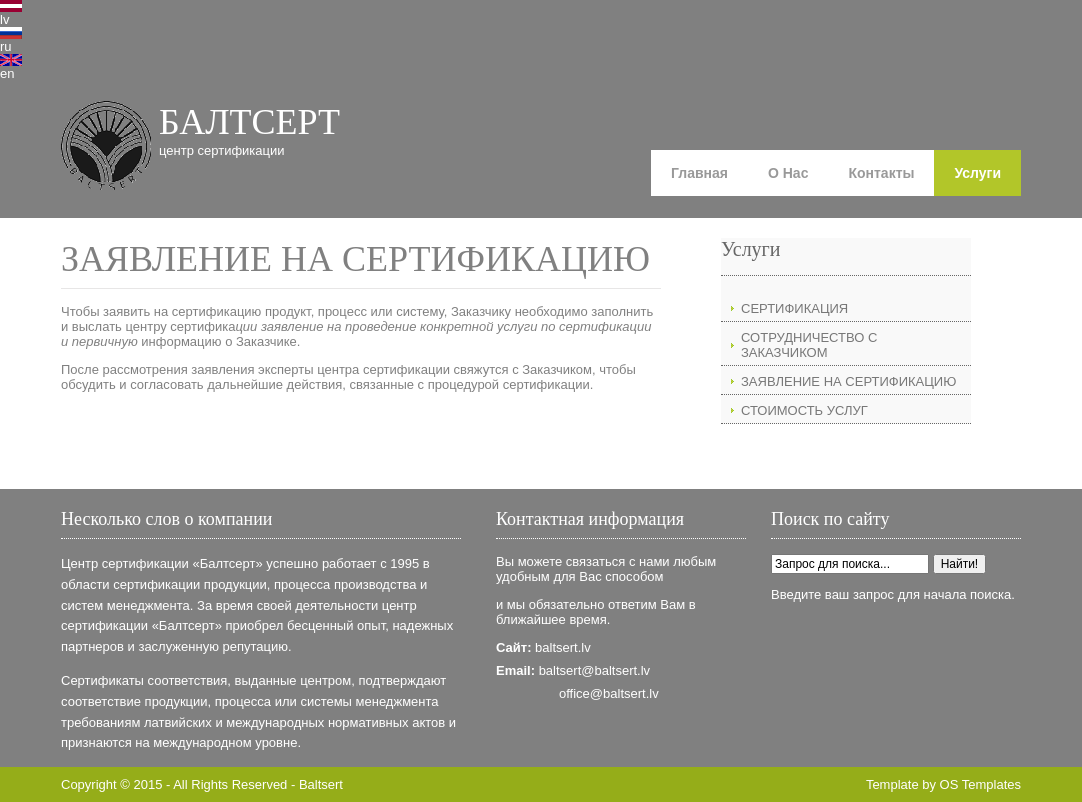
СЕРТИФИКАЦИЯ (794, 308)
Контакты (881, 173)
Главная (699, 173)
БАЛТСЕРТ (249, 122)
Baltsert (321, 784)
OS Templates (980, 784)
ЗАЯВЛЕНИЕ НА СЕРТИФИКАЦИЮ (848, 381)
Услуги (977, 173)
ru (6, 46)
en (7, 73)
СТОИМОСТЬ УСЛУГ (804, 410)
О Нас (788, 173)
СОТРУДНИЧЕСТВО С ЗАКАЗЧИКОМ (809, 345)
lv (4, 19)
